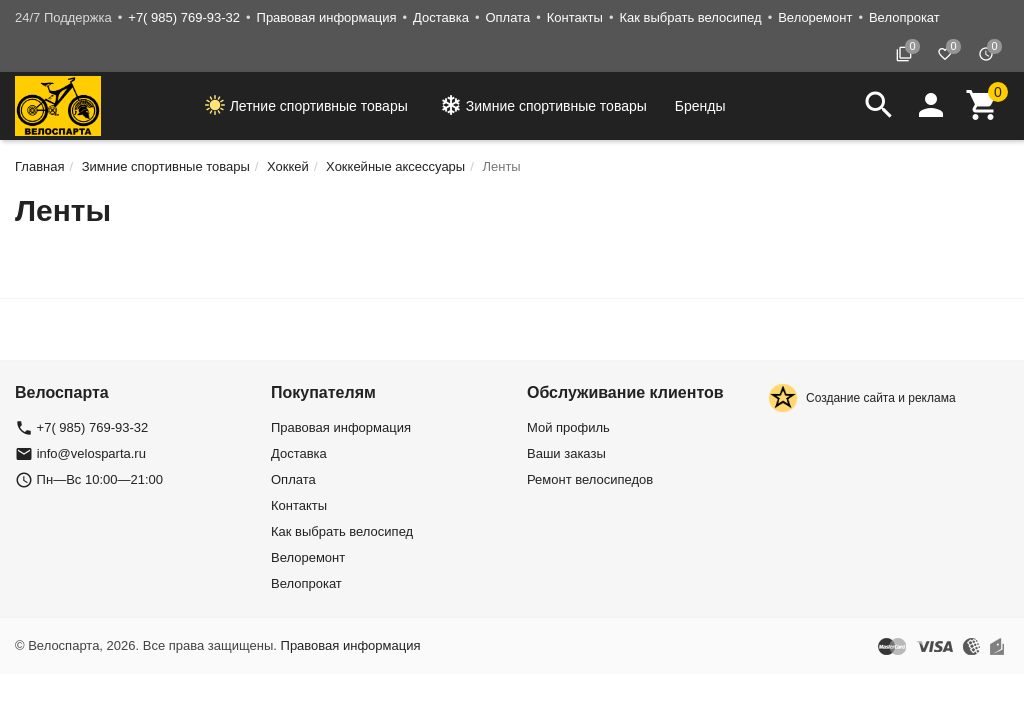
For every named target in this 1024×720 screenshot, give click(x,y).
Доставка (441, 17)
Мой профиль (568, 427)
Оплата (507, 17)
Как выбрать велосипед (690, 17)
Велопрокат (904, 17)
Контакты (575, 17)
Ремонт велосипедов (590, 479)
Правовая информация (327, 17)
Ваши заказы (566, 453)
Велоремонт (815, 17)
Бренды (700, 106)
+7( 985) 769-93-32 (184, 17)
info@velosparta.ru (91, 453)
